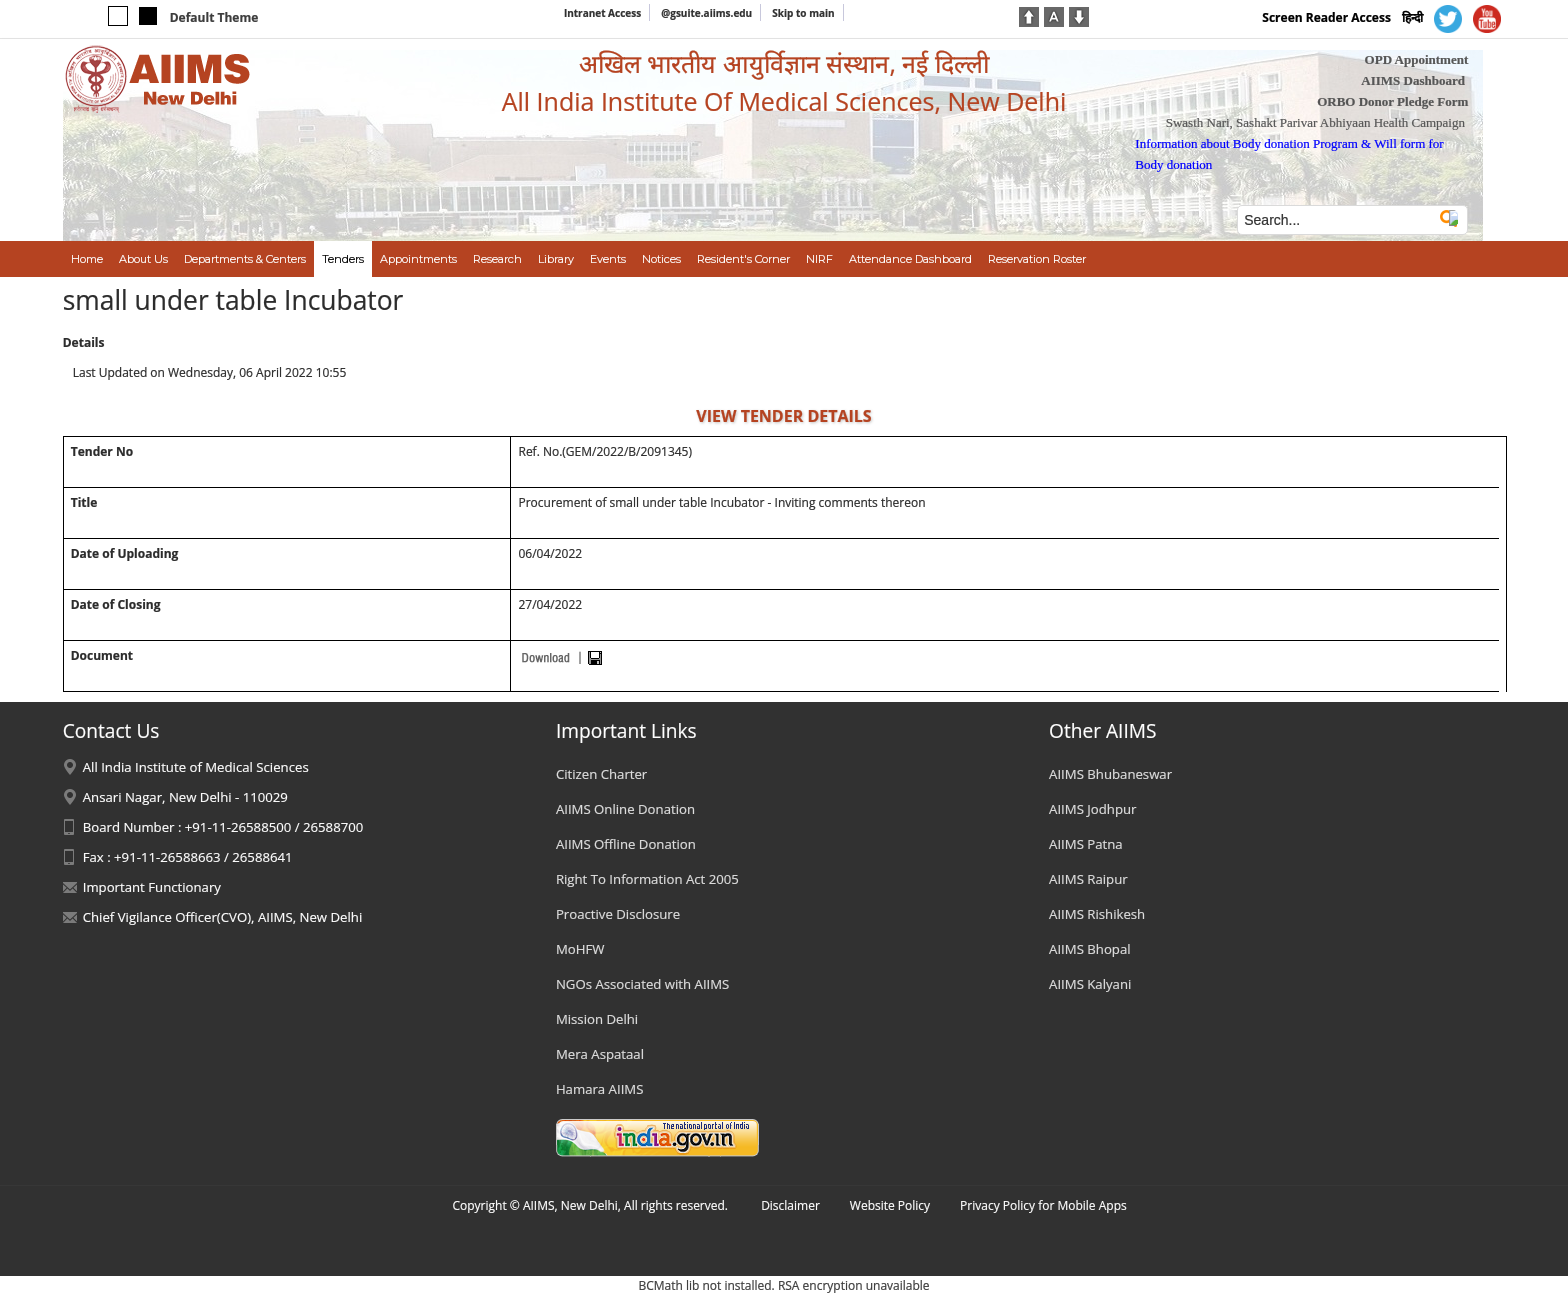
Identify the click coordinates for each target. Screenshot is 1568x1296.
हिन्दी (1412, 17)
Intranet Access (602, 13)
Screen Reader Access (1326, 17)
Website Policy (890, 1205)
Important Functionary (152, 887)
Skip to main (803, 13)
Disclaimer (790, 1205)
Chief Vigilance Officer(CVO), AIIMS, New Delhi (223, 917)
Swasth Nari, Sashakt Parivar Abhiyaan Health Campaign (1315, 122)
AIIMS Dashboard (1413, 80)
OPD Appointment (1417, 59)
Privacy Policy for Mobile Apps (1043, 1205)
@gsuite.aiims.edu (706, 13)
